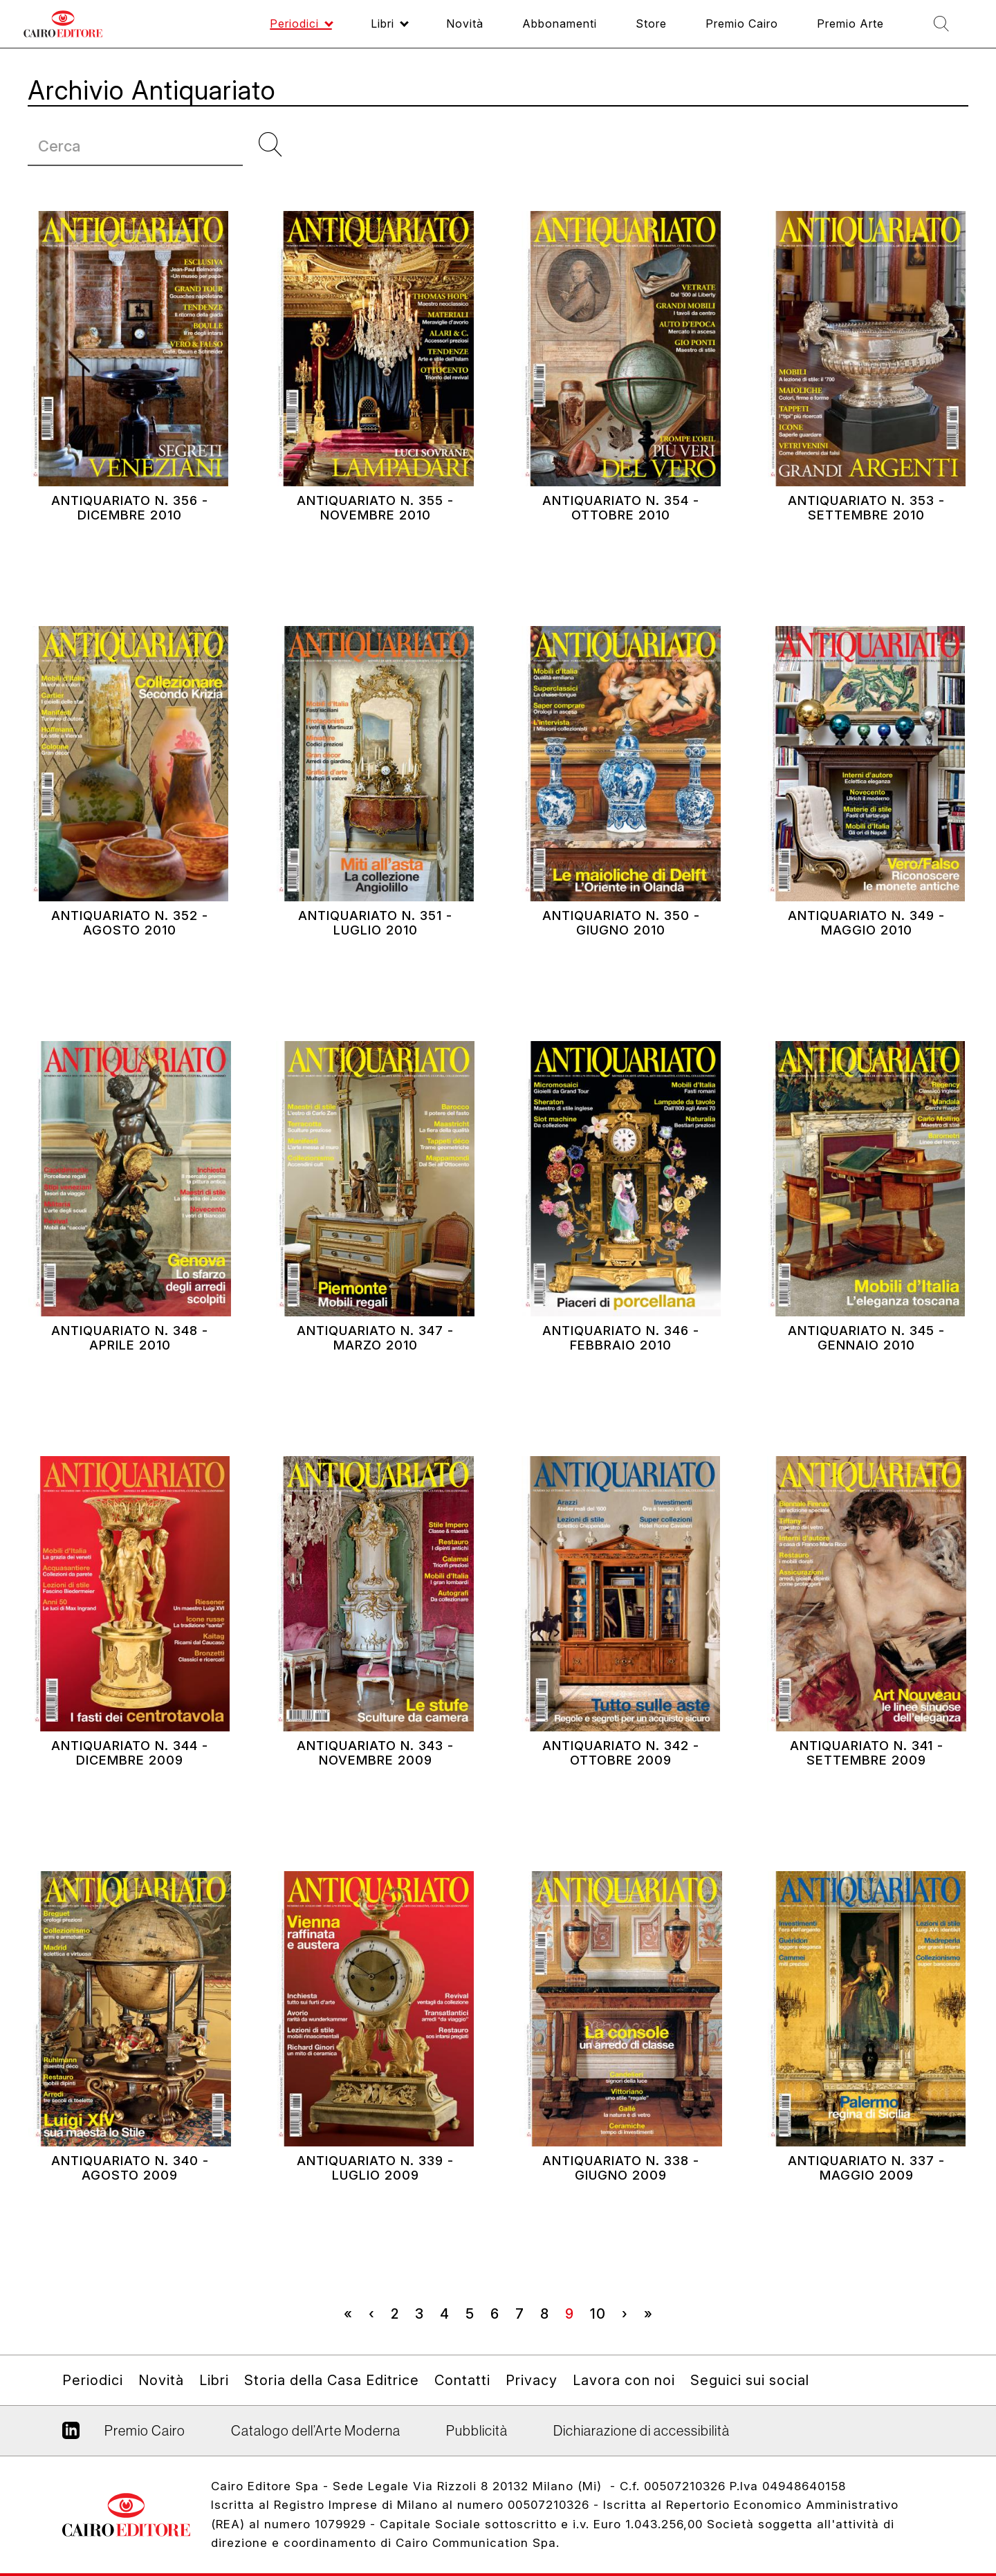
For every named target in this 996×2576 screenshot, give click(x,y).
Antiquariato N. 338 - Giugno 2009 (620, 2199)
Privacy (531, 2380)
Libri (214, 2380)
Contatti (462, 2380)
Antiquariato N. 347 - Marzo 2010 (375, 1369)
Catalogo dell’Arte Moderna (315, 2430)
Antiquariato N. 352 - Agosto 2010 (130, 953)
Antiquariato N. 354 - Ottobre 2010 (621, 538)
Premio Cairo (144, 2430)
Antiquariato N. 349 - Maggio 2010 (866, 953)
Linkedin (71, 2436)
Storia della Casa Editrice (331, 2380)
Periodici (92, 2380)
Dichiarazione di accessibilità (641, 2430)
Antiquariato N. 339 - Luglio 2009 (375, 2199)
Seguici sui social (749, 2380)
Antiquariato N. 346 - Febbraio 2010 (621, 1369)
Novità (161, 2380)
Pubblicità (477, 2430)
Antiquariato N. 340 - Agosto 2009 (130, 2199)
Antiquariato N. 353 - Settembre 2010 (866, 538)
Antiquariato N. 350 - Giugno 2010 (621, 953)
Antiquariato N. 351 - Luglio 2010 (375, 953)
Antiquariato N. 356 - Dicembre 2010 (129, 538)
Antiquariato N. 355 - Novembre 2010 (375, 538)
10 (602, 2313)
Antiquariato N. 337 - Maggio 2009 (866, 2199)
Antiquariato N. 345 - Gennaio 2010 (866, 1369)
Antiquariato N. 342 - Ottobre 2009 (620, 1784)
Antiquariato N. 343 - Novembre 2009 (375, 1784)
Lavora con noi (624, 2380)
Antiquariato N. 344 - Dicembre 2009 (130, 1784)
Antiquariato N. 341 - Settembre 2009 (866, 1784)
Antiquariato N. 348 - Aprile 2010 (130, 1369)
